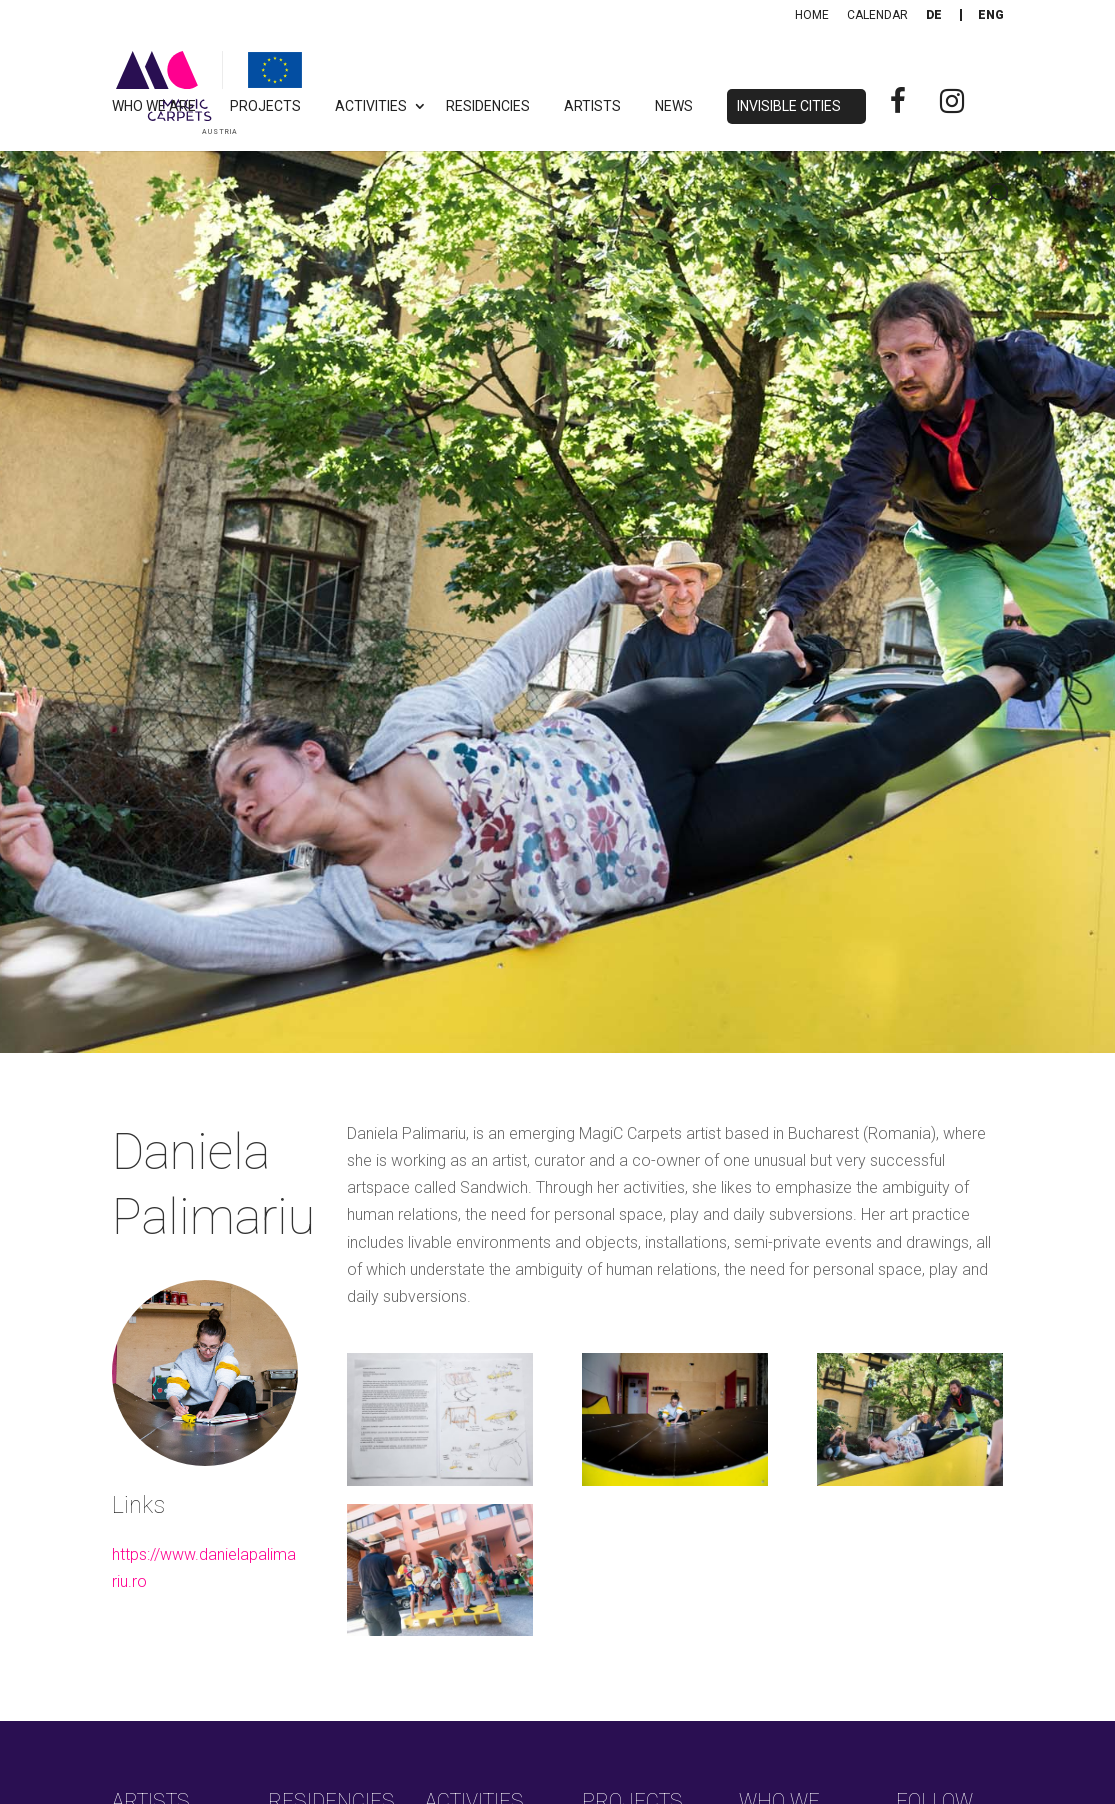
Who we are (154, 106)
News (674, 106)
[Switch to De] (934, 15)
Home (812, 15)
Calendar (877, 15)
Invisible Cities (789, 106)
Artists (592, 106)
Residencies (488, 106)
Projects (265, 106)
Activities (371, 106)
